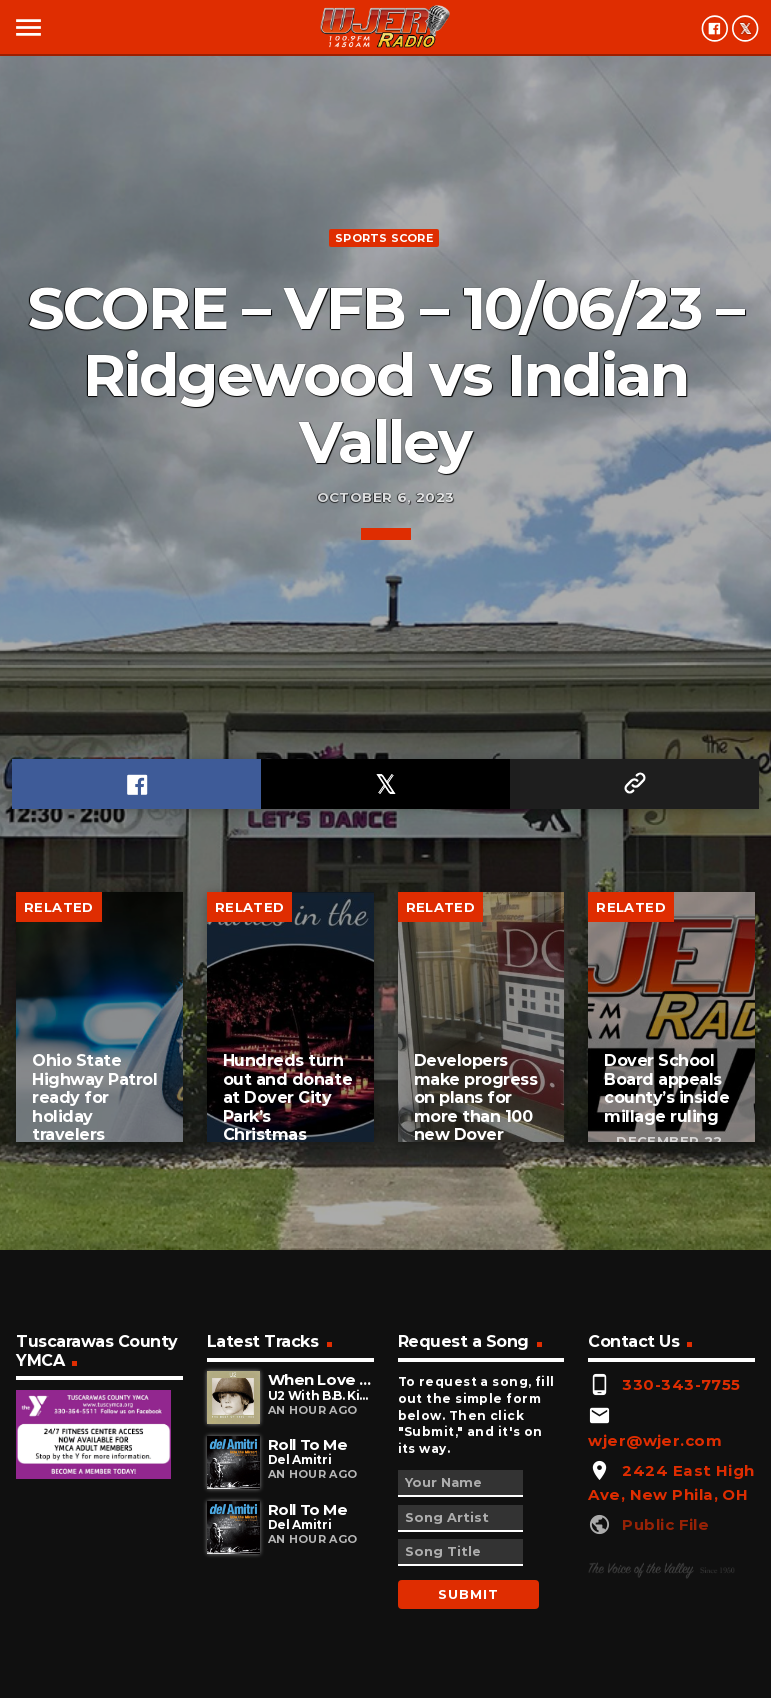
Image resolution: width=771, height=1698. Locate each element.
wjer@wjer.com (655, 1440)
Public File (665, 1524)
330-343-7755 (681, 1384)
